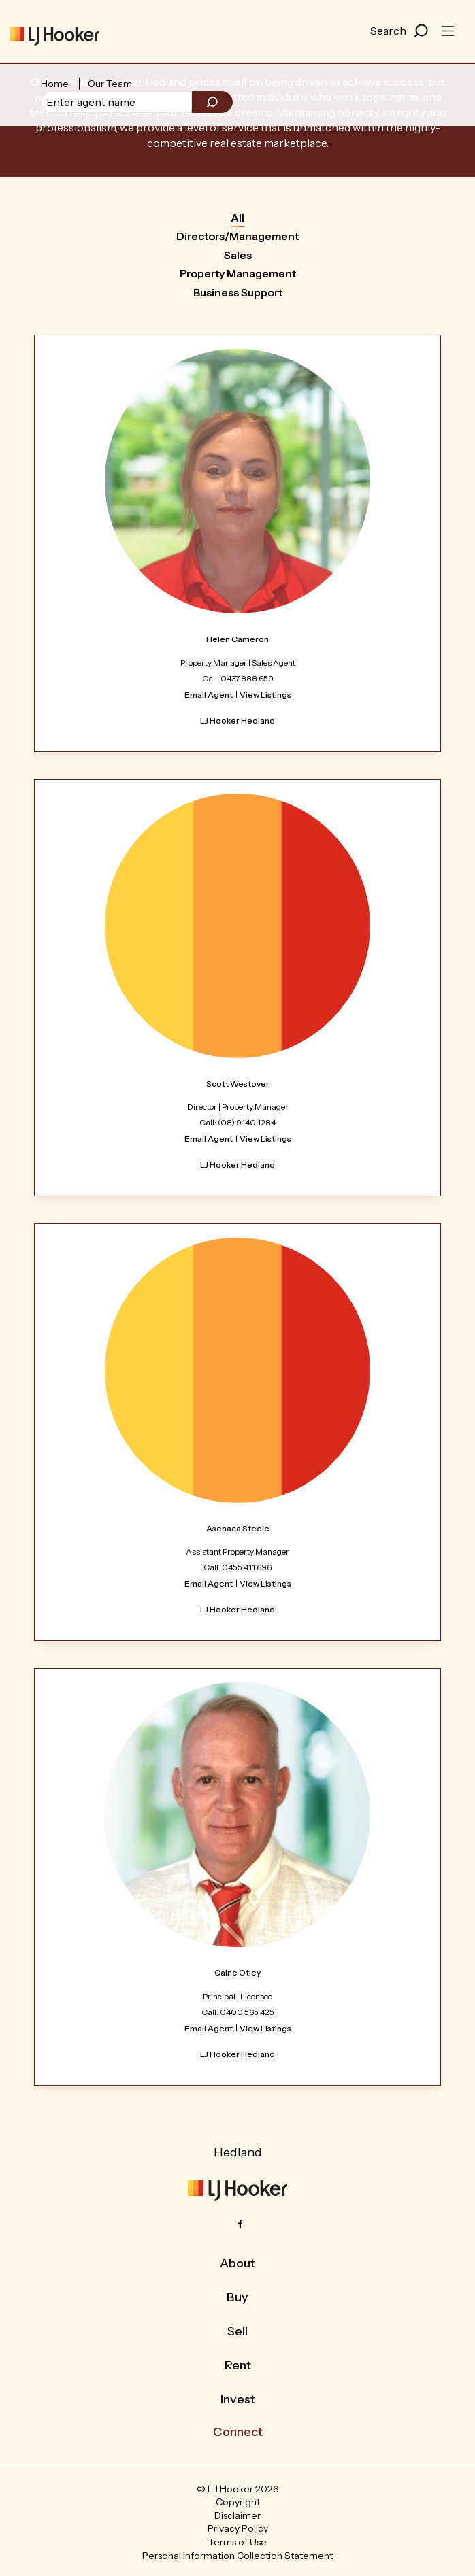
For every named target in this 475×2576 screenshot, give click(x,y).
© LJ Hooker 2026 (238, 2489)
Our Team (110, 84)
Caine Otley (237, 1972)
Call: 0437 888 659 (238, 678)
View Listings (265, 695)
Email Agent (208, 695)
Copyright (238, 2502)
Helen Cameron (237, 639)
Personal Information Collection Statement (237, 2555)
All (237, 217)
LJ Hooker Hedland (237, 720)
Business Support (237, 292)
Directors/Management (237, 236)
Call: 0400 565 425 (237, 2012)
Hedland (238, 2152)
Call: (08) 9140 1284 (237, 1122)
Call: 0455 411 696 (237, 1567)
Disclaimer (237, 2515)
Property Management (238, 273)
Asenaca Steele (237, 1528)
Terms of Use (237, 2542)
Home (55, 84)
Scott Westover (237, 1084)
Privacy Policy (238, 2528)
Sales (238, 255)
